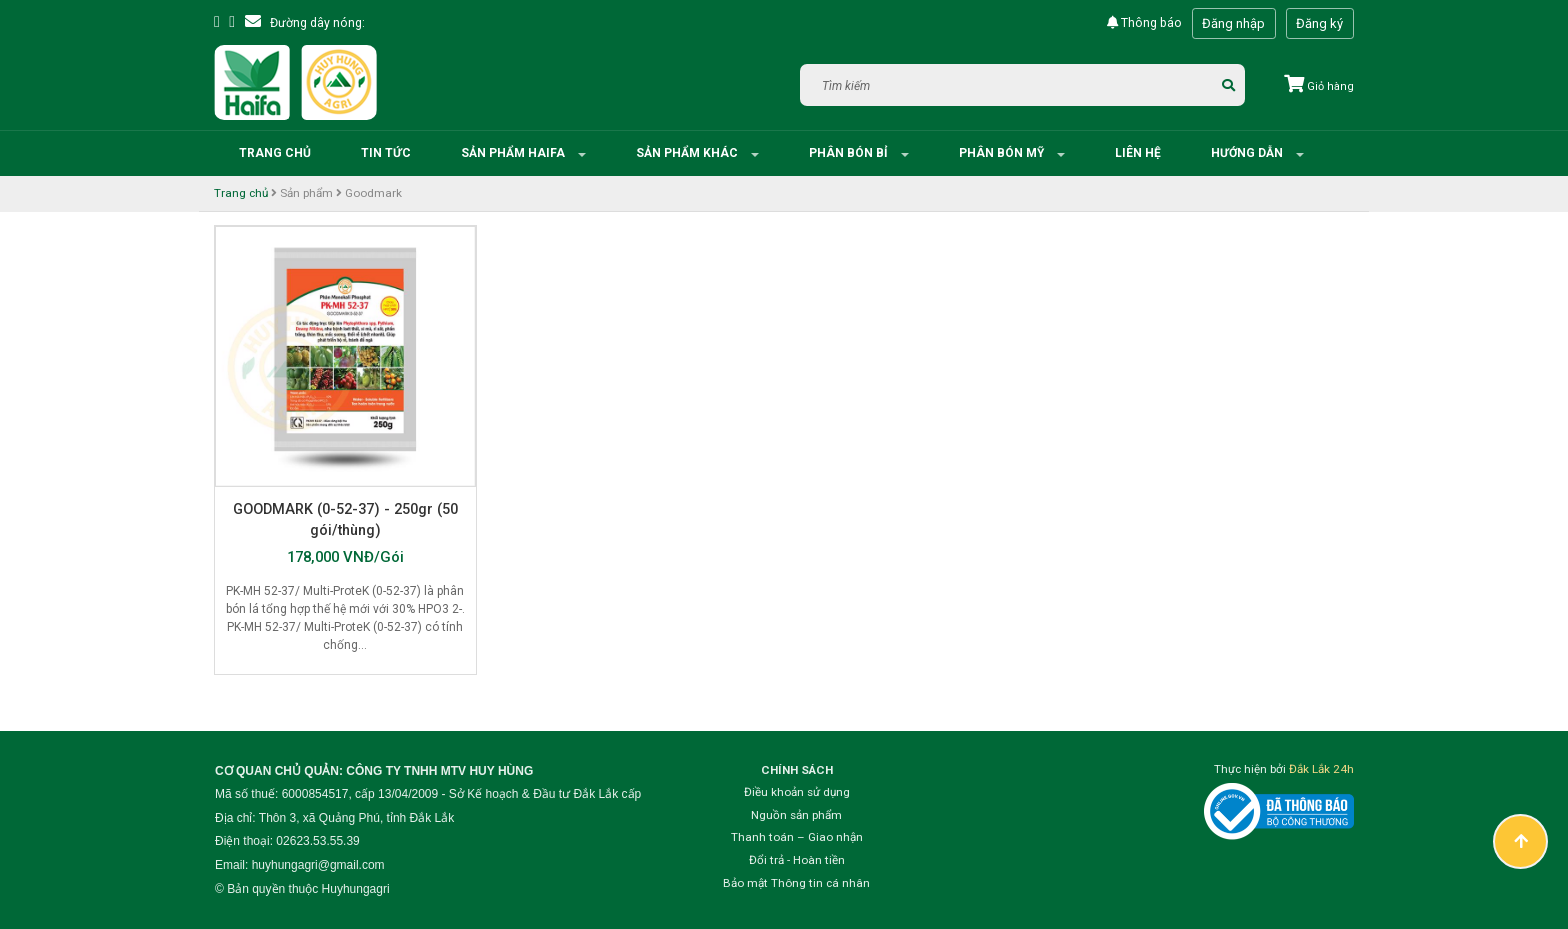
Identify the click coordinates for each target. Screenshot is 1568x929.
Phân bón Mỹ (1003, 153)
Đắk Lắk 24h (1321, 769)
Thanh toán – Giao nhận (797, 837)
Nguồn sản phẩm (796, 815)
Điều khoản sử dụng (797, 792)
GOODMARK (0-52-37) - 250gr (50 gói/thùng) (345, 519)
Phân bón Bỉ (850, 153)
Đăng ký (1319, 23)
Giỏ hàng (1319, 86)
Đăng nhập (1233, 23)
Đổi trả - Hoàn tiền (797, 860)
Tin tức (386, 153)
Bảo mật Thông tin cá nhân (796, 883)
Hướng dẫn (1248, 153)
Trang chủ (275, 153)
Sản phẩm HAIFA (514, 153)
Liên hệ (1138, 153)
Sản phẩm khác (688, 153)
